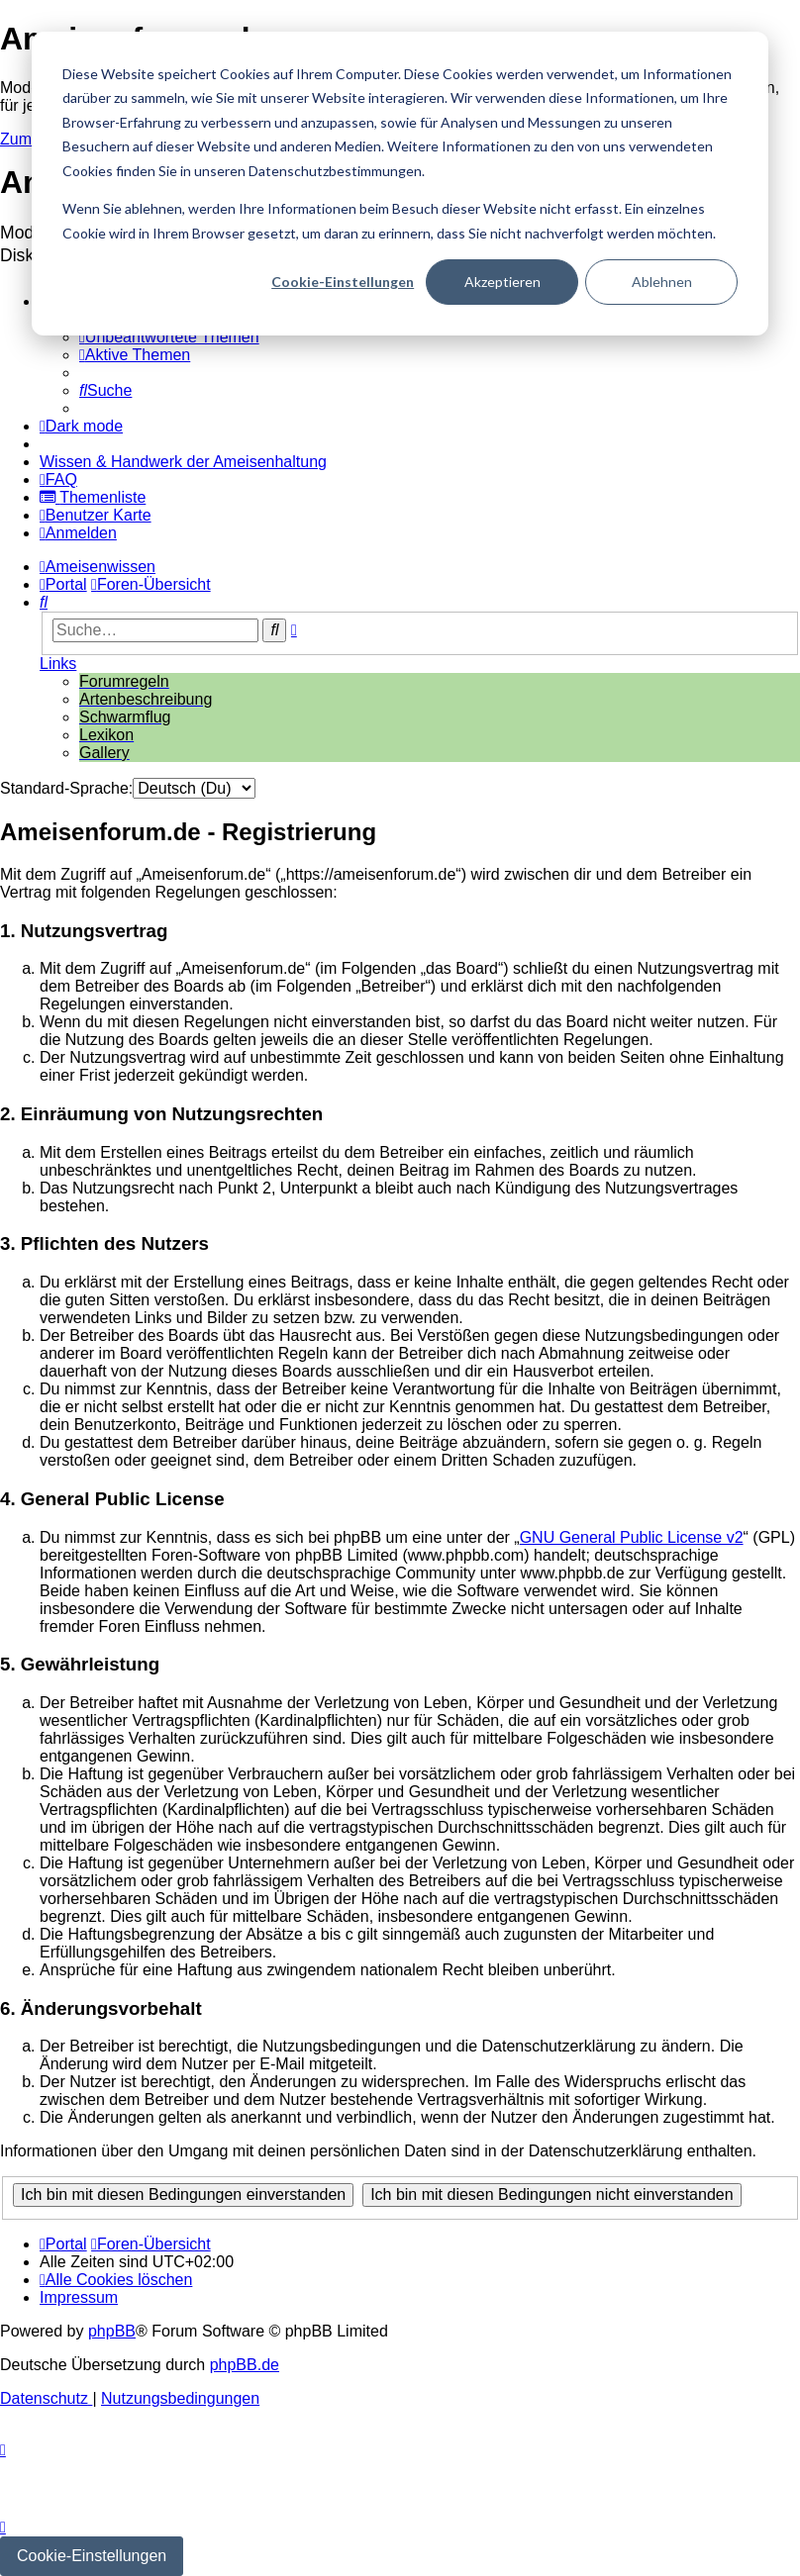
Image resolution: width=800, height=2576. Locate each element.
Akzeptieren (502, 281)
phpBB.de (244, 2364)
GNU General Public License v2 (632, 1537)
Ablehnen (662, 281)
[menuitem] (169, 337)
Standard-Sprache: (66, 788)
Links (58, 663)
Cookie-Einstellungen (342, 281)
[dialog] (400, 183)
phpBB (112, 2331)
